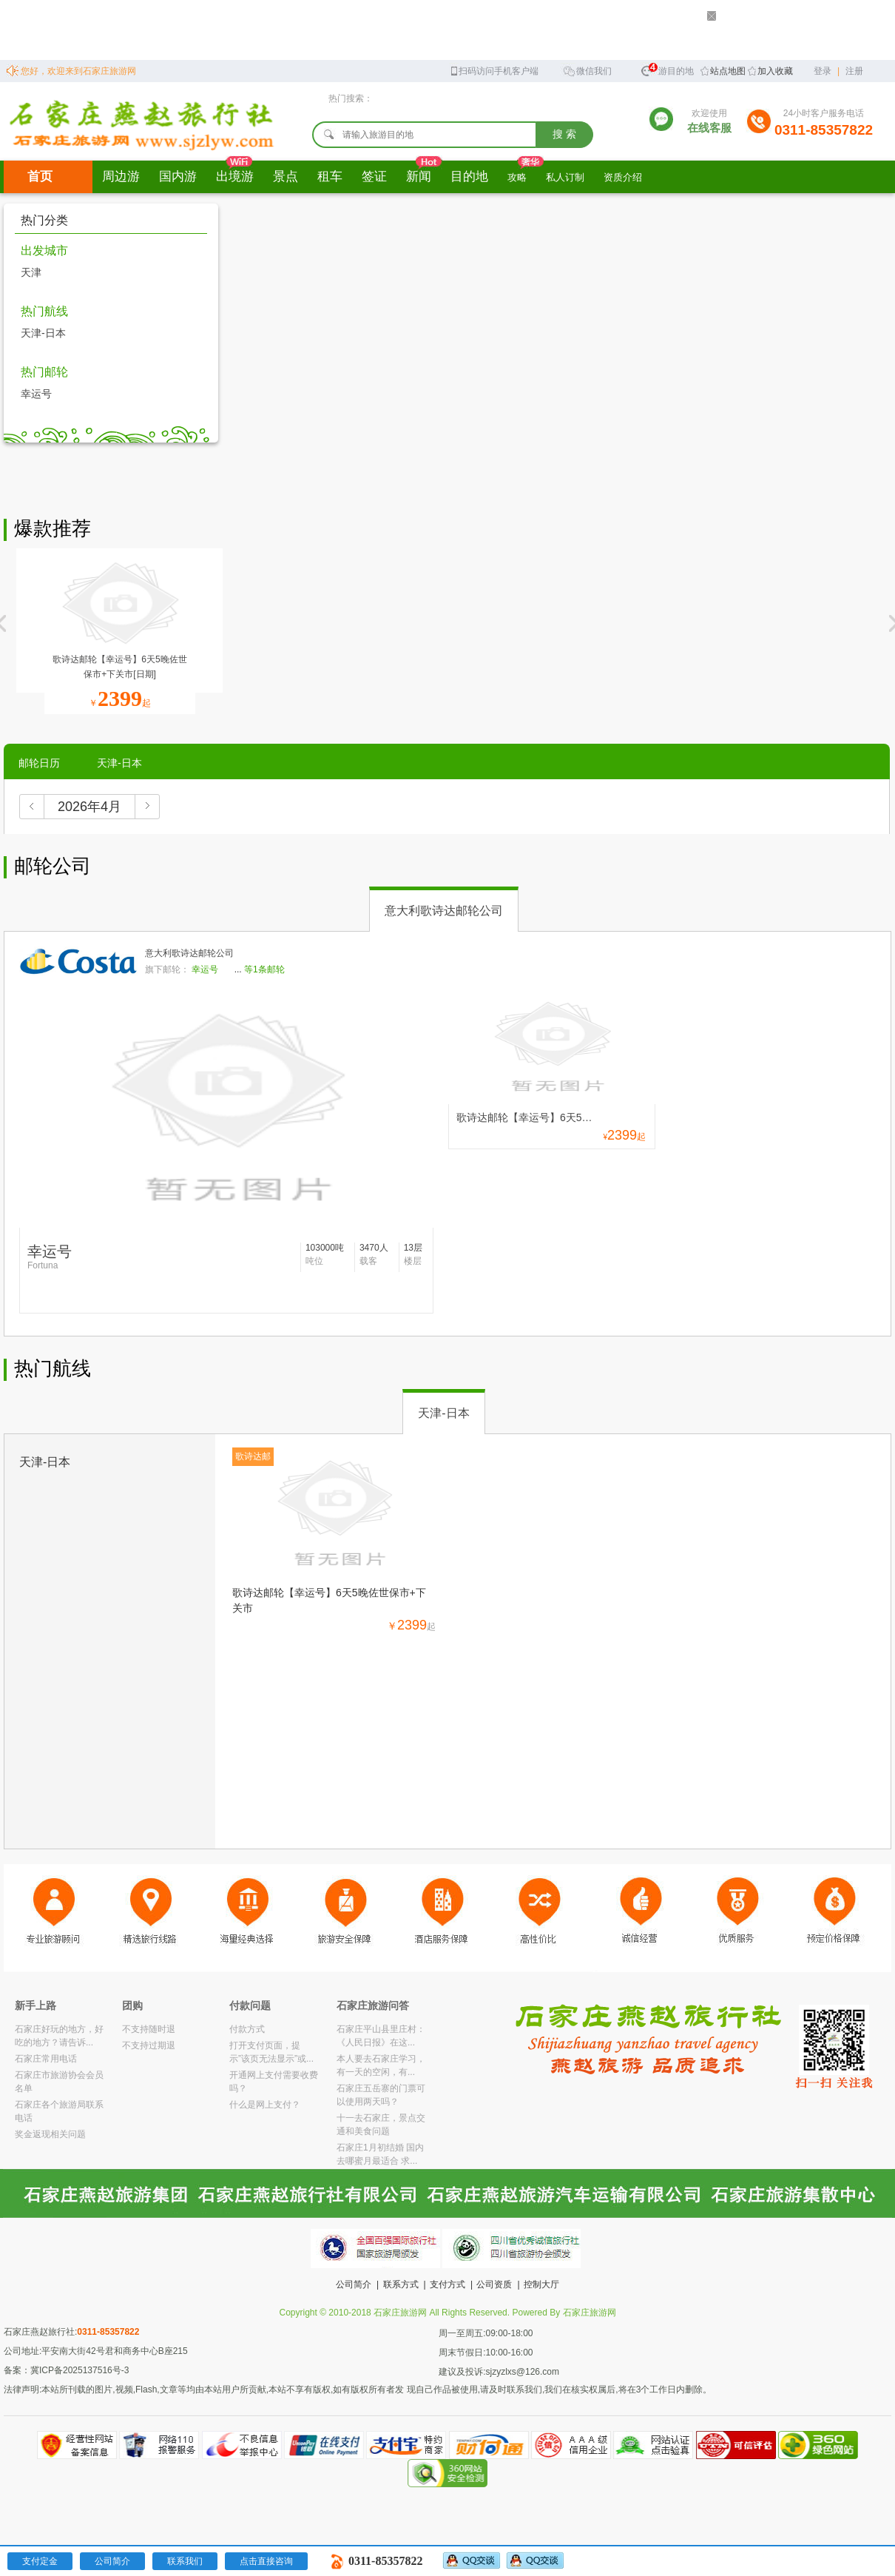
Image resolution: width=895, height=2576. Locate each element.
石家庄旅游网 (589, 2312)
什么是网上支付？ (264, 2104)
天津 (31, 272)
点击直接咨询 (266, 2561)
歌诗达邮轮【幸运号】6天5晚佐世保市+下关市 (329, 1600)
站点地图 (728, 71)
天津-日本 (43, 333)
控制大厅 (541, 2284)
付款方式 (247, 2029)
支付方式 (447, 2284)
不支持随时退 (148, 2029)
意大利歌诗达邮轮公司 (444, 910)
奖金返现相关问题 (50, 2134)
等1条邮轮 (264, 969)
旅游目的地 (667, 69)
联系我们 (185, 2561)
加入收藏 (775, 71)
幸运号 (36, 394)
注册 (854, 71)
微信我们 (587, 70)
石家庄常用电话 (46, 2059)
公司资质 (494, 2284)
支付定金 (40, 2561)
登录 (822, 71)
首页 (40, 176)
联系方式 (401, 2284)
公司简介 (353, 2284)
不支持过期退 (148, 2045)
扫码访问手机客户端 (493, 70)
